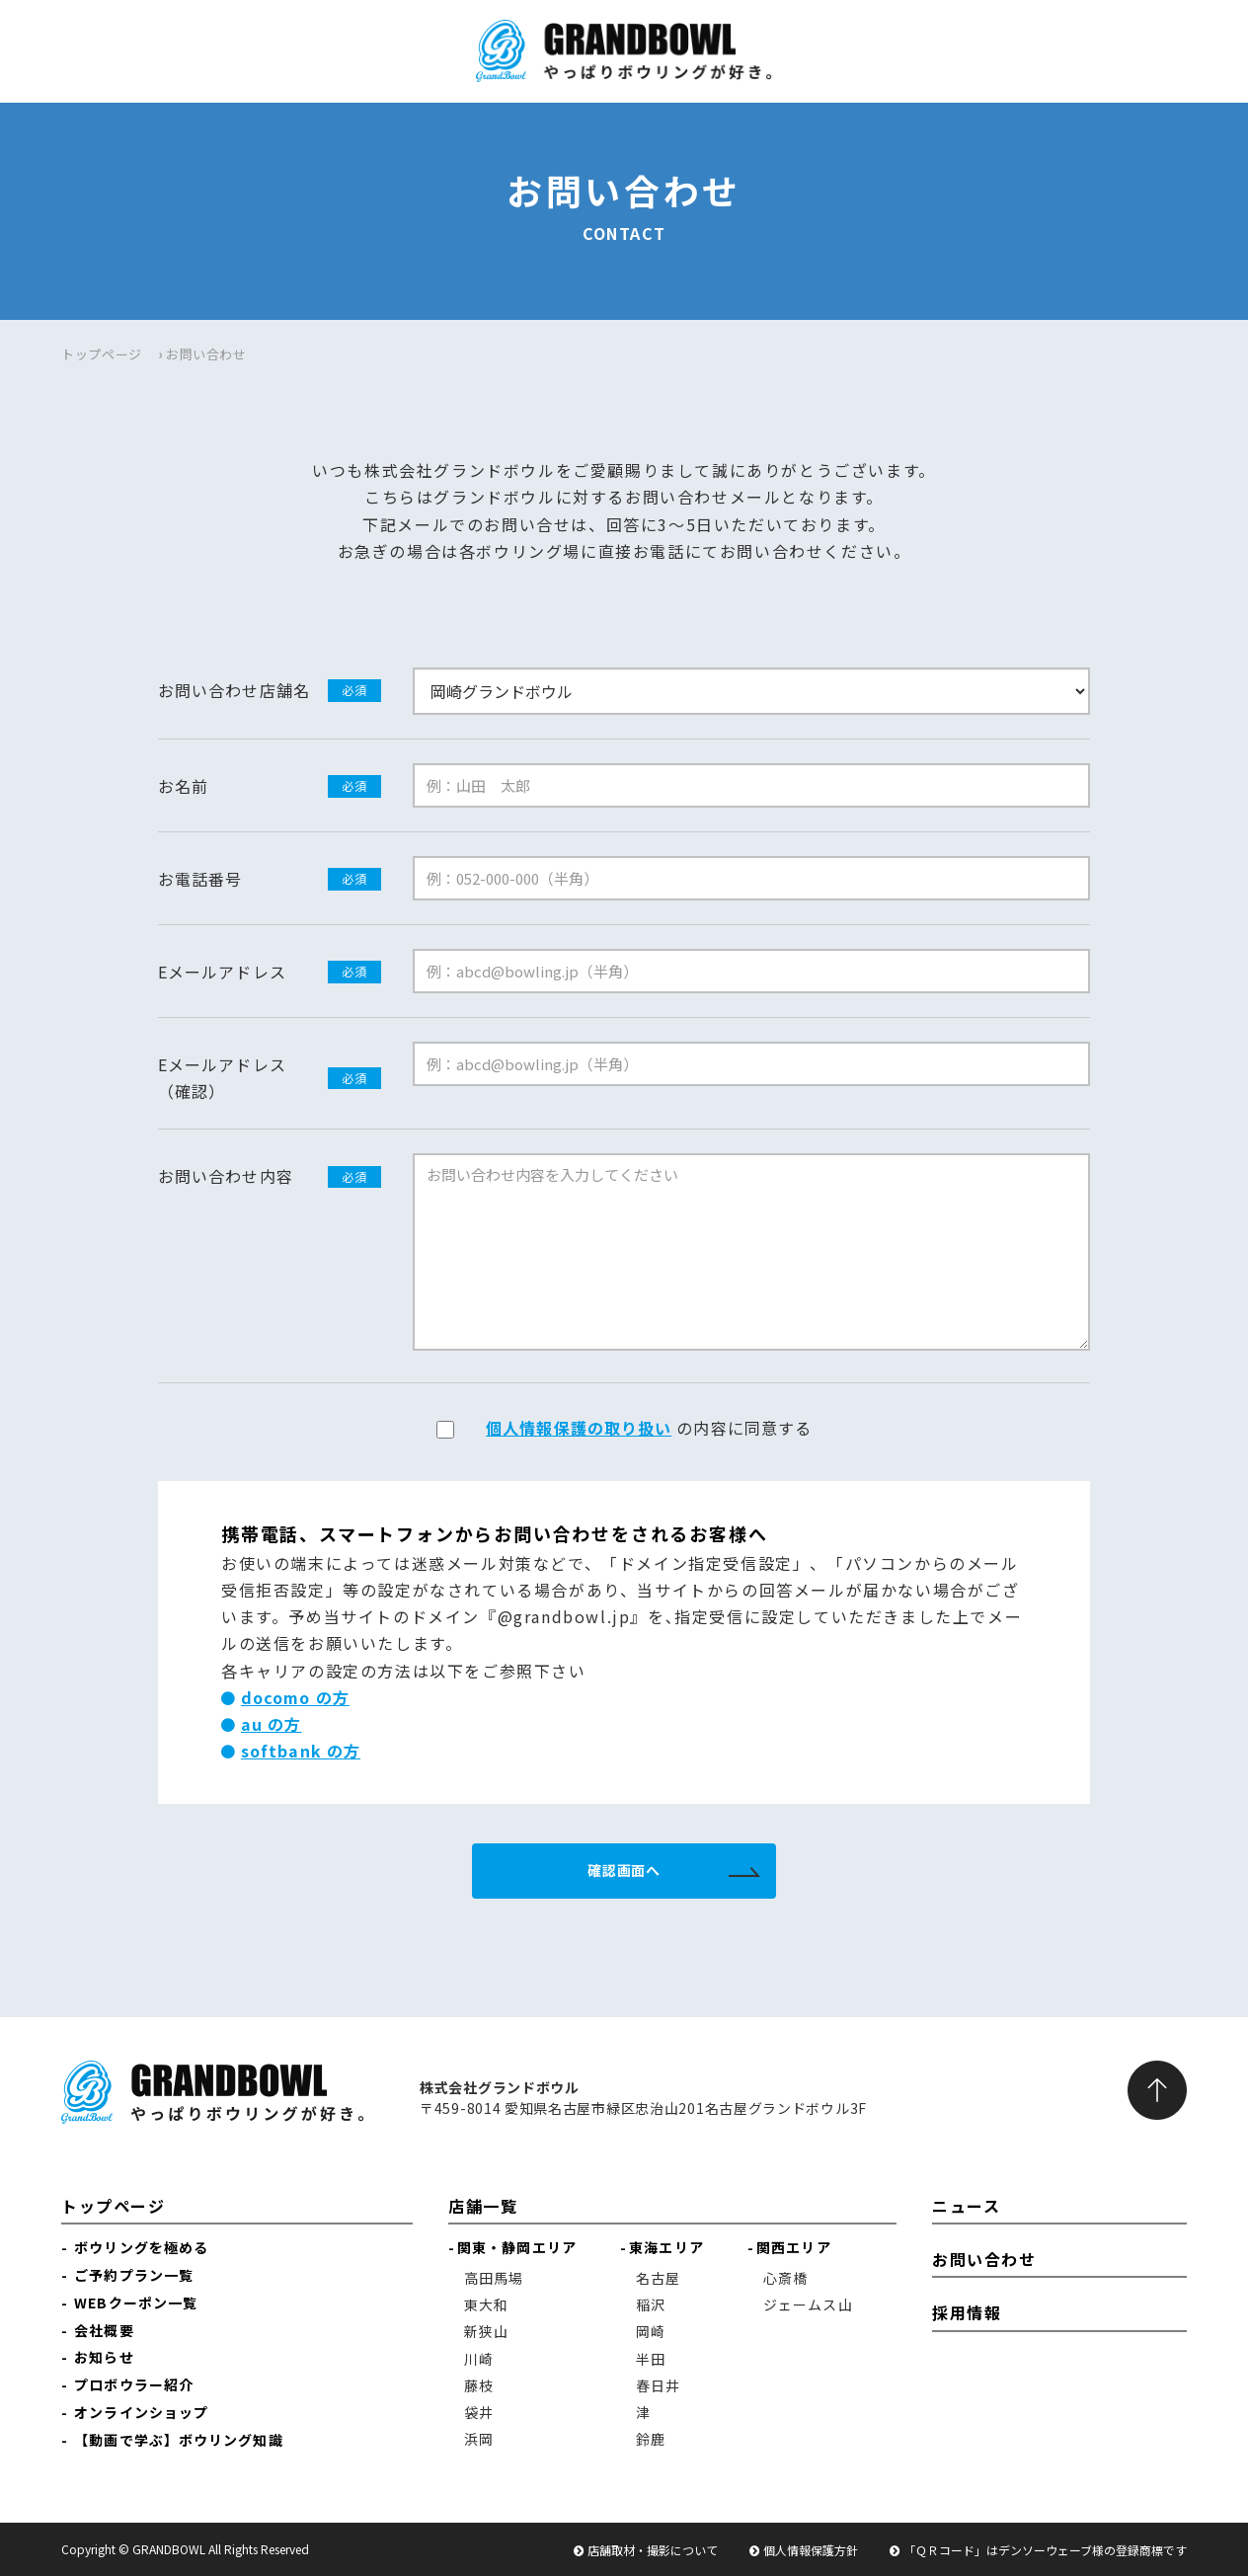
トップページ (101, 354)
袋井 (479, 2412)
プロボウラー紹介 (134, 2384)
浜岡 (479, 2439)
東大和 (486, 2304)
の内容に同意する (649, 1428)
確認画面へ (624, 1870)
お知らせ (103, 2357)
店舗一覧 (482, 2206)
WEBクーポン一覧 (135, 2302)
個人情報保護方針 (810, 2549)
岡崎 (650, 2331)
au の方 (271, 1724)
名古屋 (658, 2278)
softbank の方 (300, 1750)
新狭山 (486, 2331)
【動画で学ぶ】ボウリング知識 (178, 2440)
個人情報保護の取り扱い (578, 1428)
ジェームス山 (808, 2304)
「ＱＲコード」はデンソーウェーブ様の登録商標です (1045, 2549)
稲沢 (650, 2304)
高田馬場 (493, 2278)
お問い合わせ (984, 2259)
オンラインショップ (141, 2412)
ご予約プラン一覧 (134, 2275)
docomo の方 (295, 1697)
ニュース (966, 2206)
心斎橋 (785, 2278)
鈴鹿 (650, 2439)
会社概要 (103, 2330)
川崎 (479, 2359)
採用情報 (966, 2312)
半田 (650, 2359)
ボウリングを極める (141, 2247)
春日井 (658, 2385)
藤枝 (479, 2385)
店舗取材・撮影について (652, 2549)
